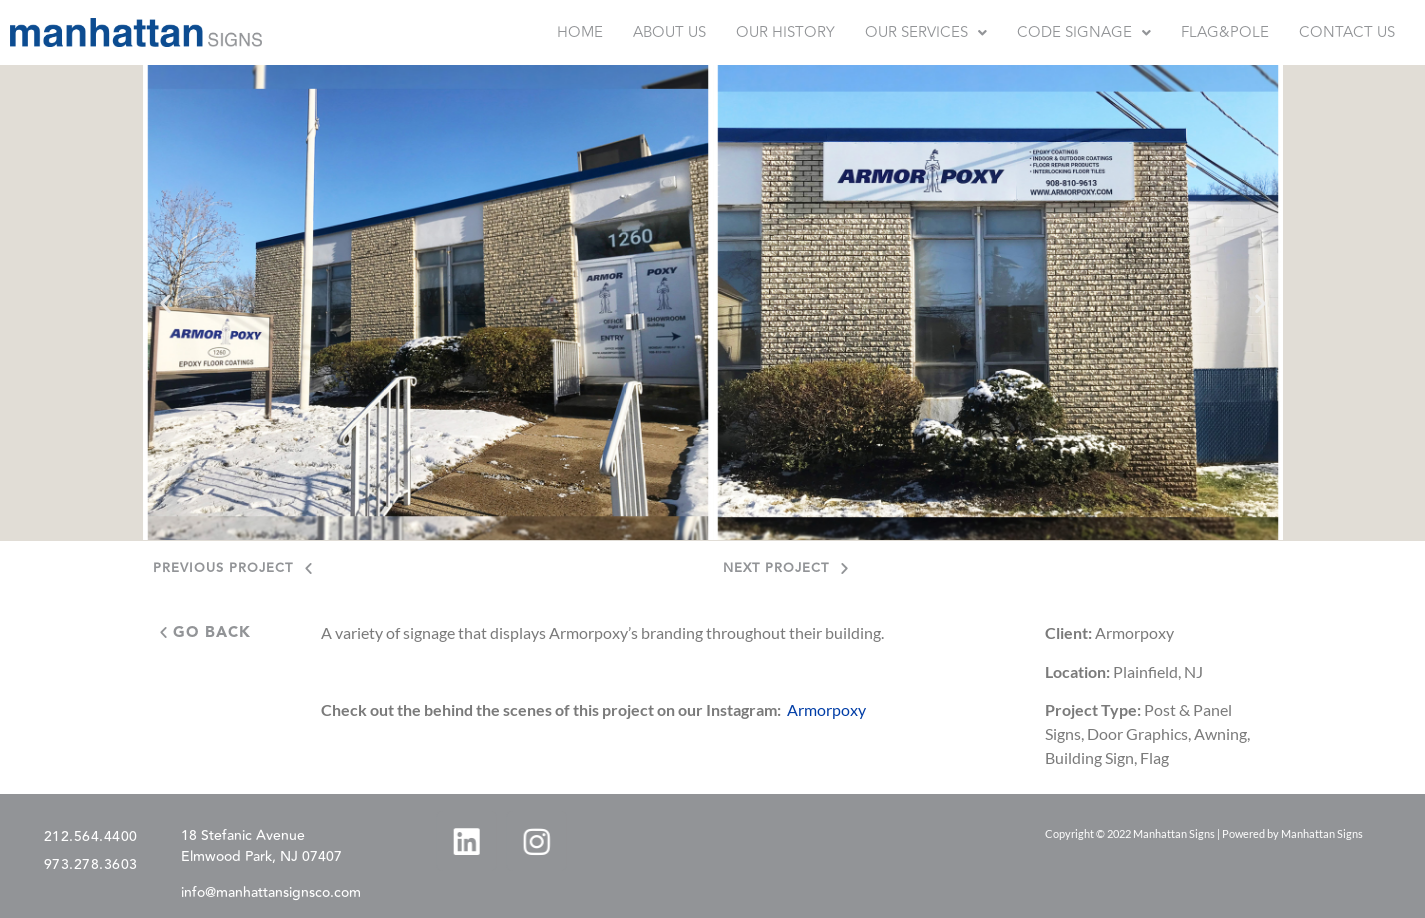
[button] (926, 32)
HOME (580, 32)
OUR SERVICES (926, 32)
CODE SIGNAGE (1084, 32)
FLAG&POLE (1225, 32)
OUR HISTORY (785, 32)
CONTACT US (1347, 32)
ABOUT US (669, 32)
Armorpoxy (826, 709)
